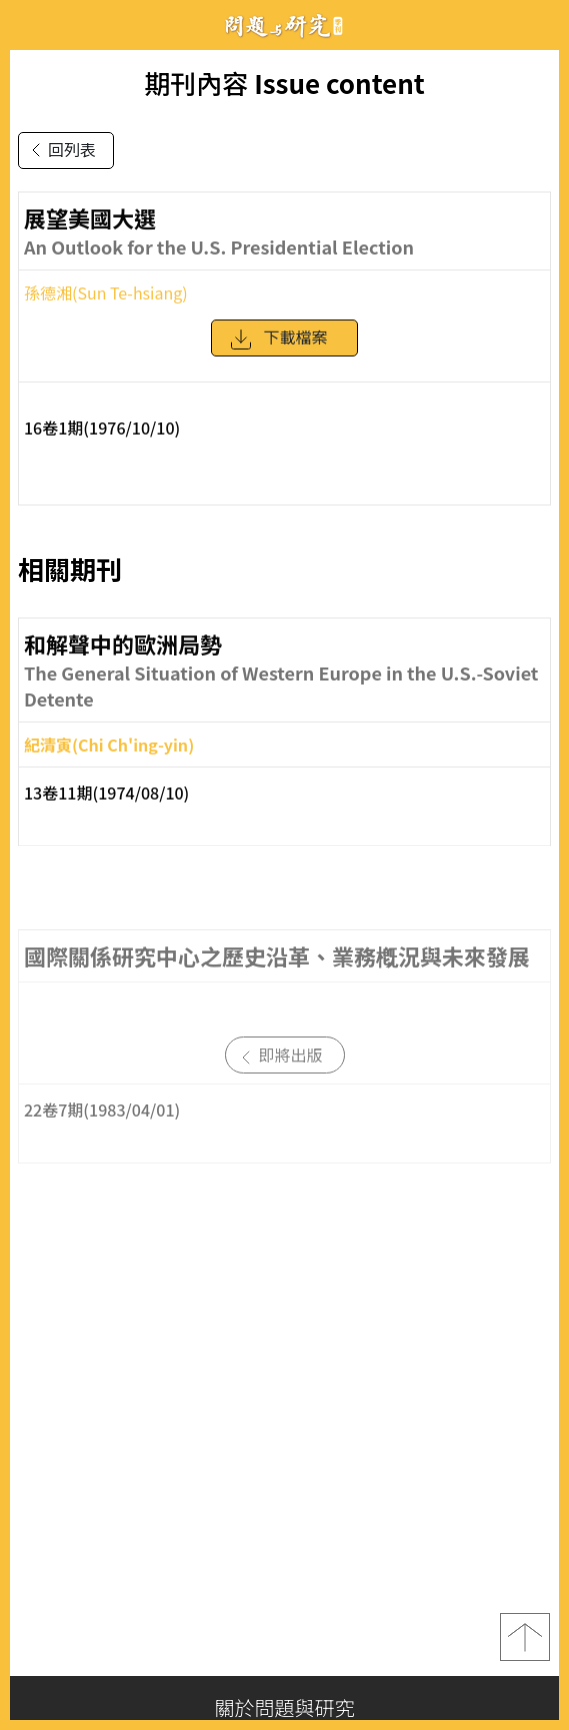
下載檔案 (278, 348)
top (525, 1637)
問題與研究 (285, 25)
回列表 (60, 150)
